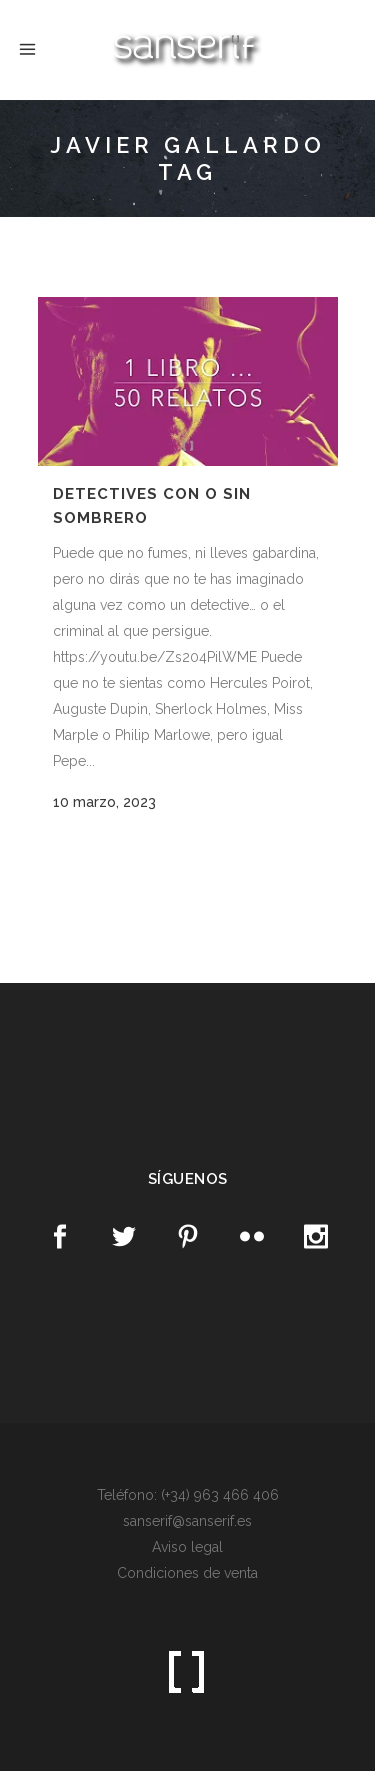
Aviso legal (187, 1547)
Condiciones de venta (187, 1573)
